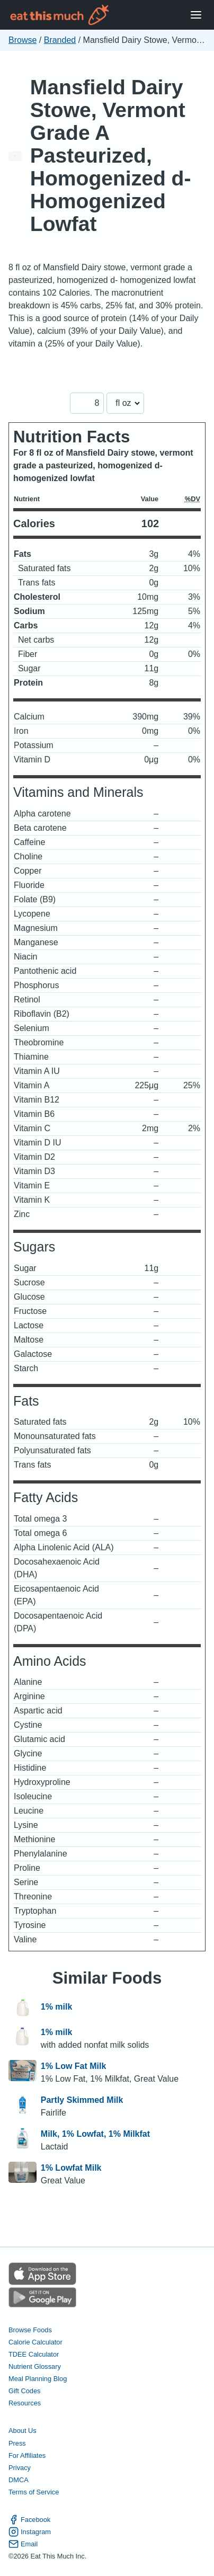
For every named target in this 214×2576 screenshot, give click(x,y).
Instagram (29, 2532)
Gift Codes (24, 2391)
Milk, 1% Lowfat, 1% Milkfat (95, 2133)
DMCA (18, 2480)
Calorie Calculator (35, 2342)
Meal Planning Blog (37, 2379)
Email (23, 2544)
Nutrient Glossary (34, 2366)
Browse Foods (30, 2330)
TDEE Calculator (33, 2354)
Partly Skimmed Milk (82, 2099)
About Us (22, 2431)
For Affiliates (27, 2455)
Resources (24, 2403)
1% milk (57, 2007)
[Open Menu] (196, 15)
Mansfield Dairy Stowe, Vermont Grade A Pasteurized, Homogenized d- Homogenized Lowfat (110, 155)
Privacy (19, 2468)
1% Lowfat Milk (71, 2167)
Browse (22, 40)
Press (17, 2443)
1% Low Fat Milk (73, 2066)
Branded (60, 40)
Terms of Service (33, 2492)
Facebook (29, 2520)
